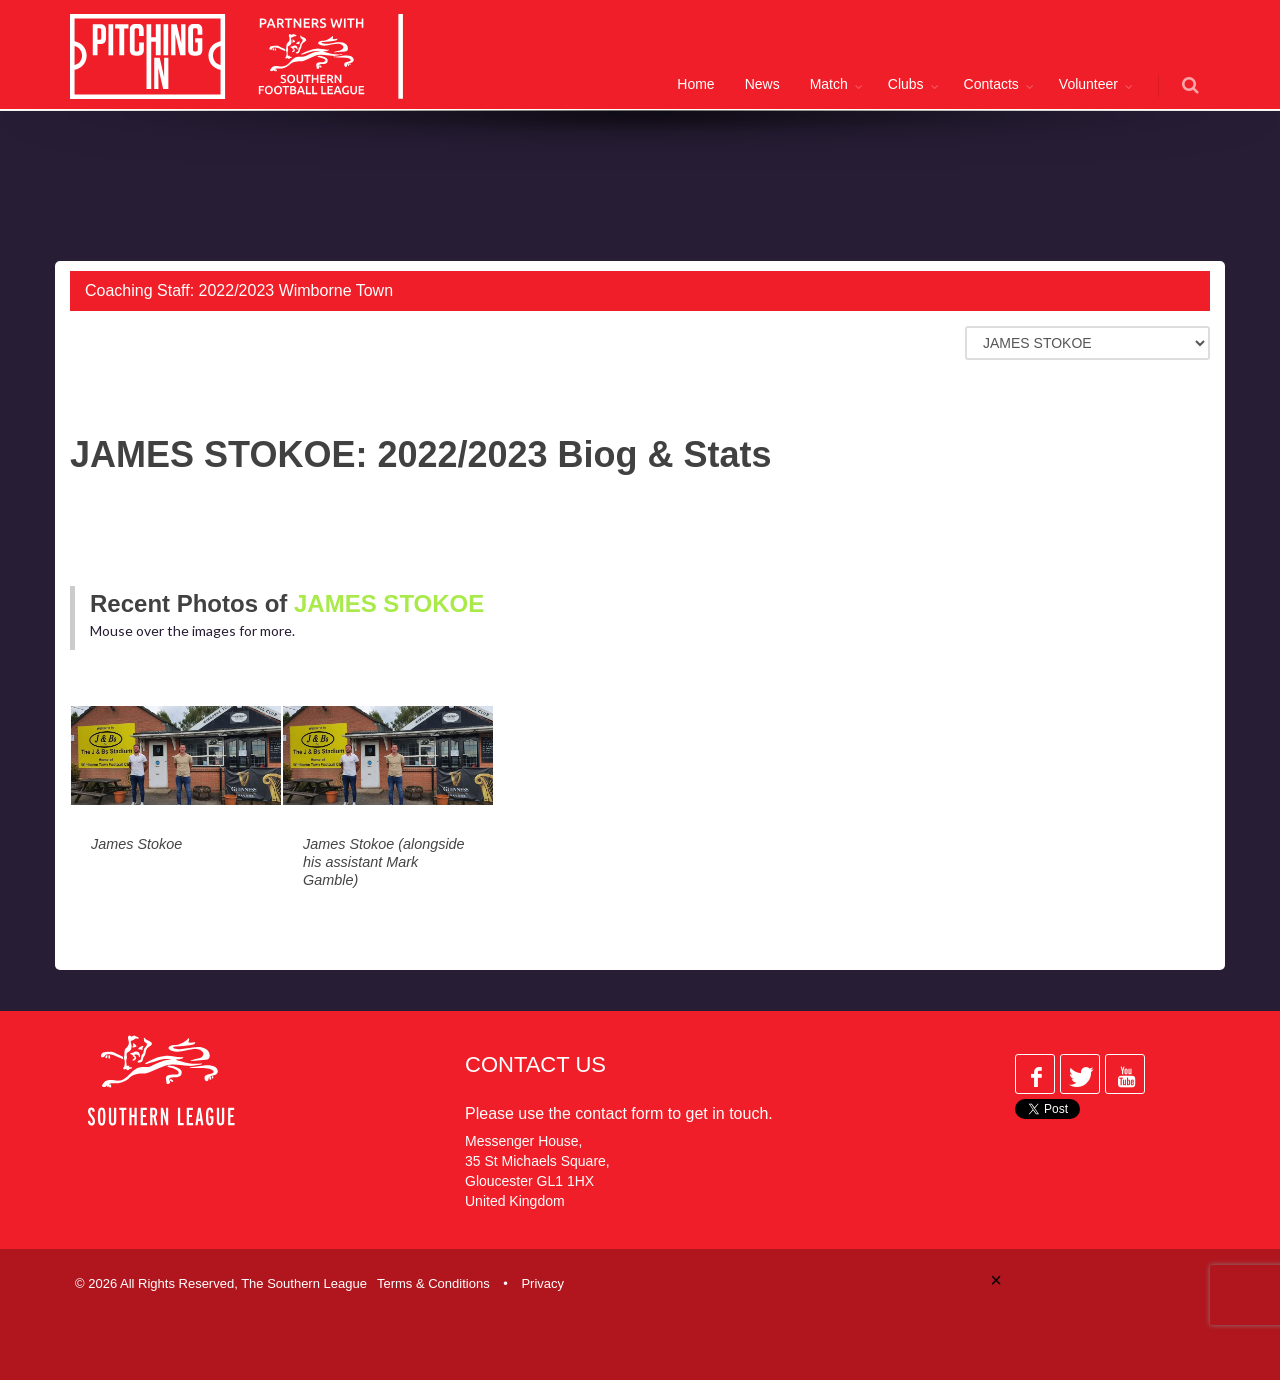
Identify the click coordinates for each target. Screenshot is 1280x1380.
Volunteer (1088, 84)
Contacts (991, 84)
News (762, 84)
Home (695, 84)
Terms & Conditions (433, 1283)
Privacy (542, 1283)
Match (829, 84)
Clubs (906, 84)
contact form (619, 1113)
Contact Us (535, 1064)
